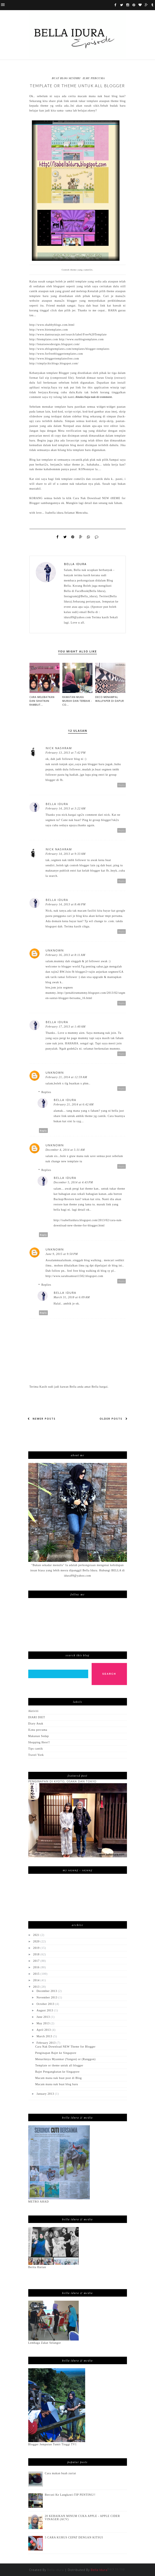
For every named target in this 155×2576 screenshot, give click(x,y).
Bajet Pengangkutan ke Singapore (57, 2071)
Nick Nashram (59, 748)
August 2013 (45, 2010)
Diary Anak (35, 1723)
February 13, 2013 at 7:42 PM (66, 752)
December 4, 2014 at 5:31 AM (65, 1149)
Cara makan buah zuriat (60, 2473)
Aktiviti (33, 1711)
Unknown (55, 950)
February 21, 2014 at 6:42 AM (74, 1104)
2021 (36, 1935)
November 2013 (47, 1997)
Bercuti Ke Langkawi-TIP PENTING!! (70, 2494)
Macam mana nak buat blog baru (56, 2084)
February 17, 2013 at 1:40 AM (66, 1026)
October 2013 (46, 2003)
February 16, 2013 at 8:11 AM (65, 955)
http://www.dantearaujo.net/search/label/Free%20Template (68, 334)
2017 (36, 1960)
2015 (36, 1973)
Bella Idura (75, 564)
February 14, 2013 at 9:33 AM (66, 853)
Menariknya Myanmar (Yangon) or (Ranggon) (65, 2059)
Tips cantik (35, 1748)
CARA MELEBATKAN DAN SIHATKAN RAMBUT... (41, 700)
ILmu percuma (94, 78)
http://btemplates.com (44, 339)
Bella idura (55, 2570)
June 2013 (44, 2016)
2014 (36, 1980)
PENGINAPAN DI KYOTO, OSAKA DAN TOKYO (62, 1781)
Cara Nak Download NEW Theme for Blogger (65, 2046)
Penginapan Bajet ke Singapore (55, 2052)
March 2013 (45, 2036)
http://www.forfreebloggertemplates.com (56, 353)
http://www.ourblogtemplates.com (81, 339)
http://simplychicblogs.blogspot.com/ (54, 363)
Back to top (116, 2569)
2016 (36, 1967)
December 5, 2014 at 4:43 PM (73, 1182)
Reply (121, 785)
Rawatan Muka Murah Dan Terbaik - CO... (77, 700)
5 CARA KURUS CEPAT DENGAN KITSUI (74, 2537)
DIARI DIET (36, 1717)
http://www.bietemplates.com (48, 329)
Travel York (36, 1754)
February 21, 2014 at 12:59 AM (66, 1077)
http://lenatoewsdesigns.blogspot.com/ (54, 344)
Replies (46, 1092)
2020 (36, 1941)
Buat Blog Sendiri (66, 78)
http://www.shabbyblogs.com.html (52, 324)
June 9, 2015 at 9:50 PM (62, 1254)
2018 (36, 1954)
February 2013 (47, 2042)
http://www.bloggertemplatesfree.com (54, 358)
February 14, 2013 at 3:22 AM (66, 808)
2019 (36, 1947)
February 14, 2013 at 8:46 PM (66, 904)
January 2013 (46, 2093)
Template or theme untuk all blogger (59, 2065)
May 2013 (43, 2023)
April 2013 (44, 2029)
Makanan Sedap (38, 1736)
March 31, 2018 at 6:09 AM (72, 1297)
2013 (36, 1986)
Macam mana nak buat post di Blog (58, 2078)
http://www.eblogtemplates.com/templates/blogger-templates (69, 348)
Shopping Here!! (39, 1742)
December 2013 (47, 1991)
